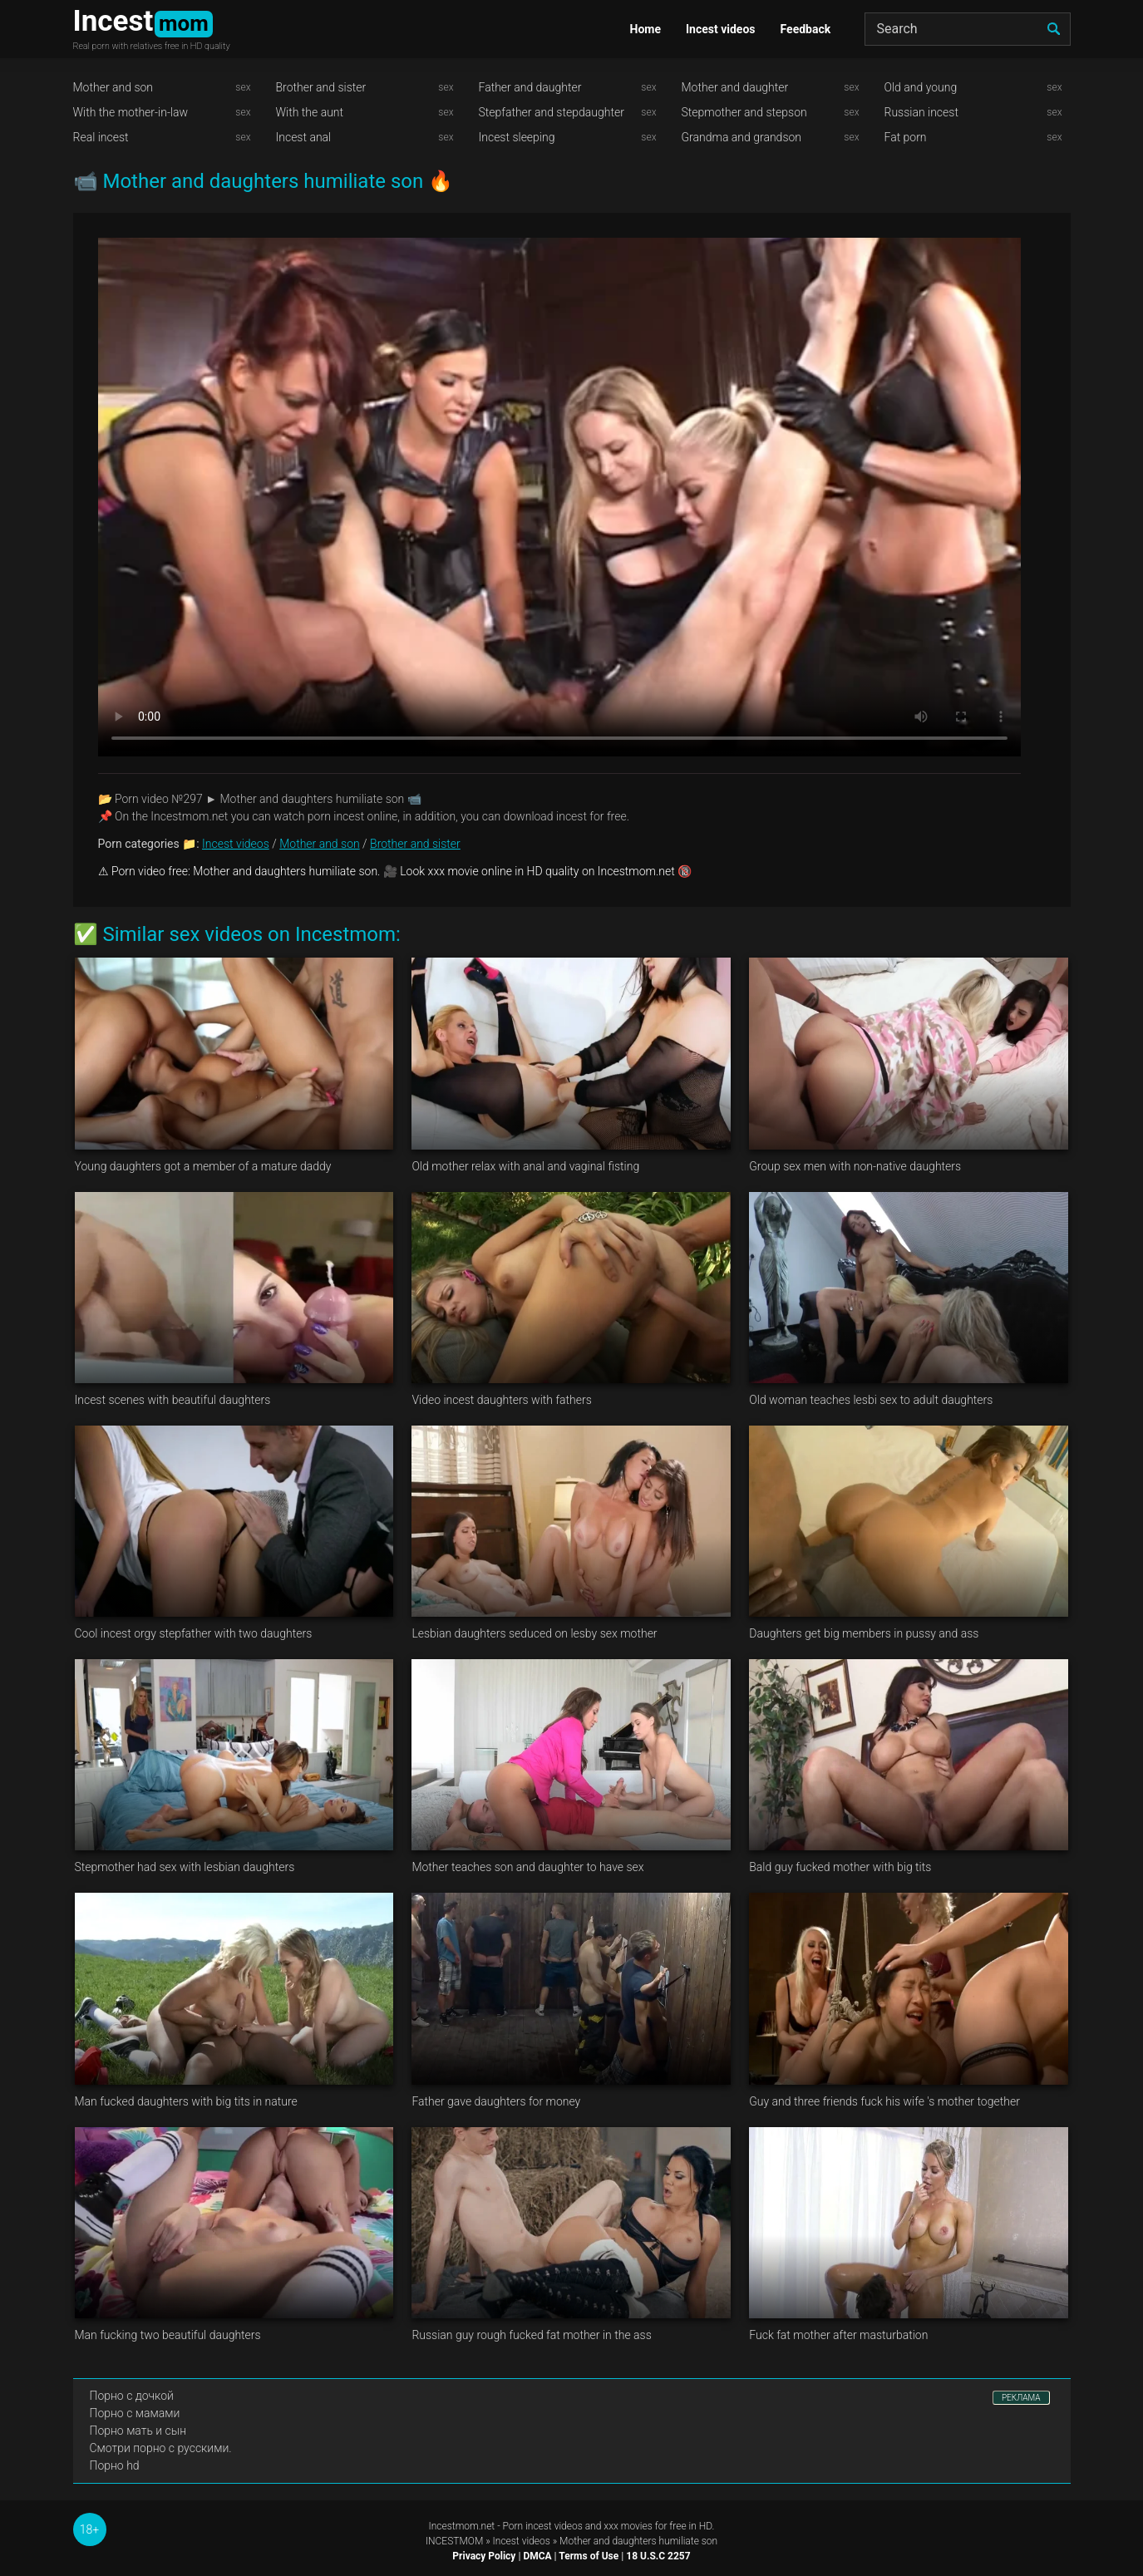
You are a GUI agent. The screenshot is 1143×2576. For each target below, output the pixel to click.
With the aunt (310, 112)
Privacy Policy (483, 2556)
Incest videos (721, 29)
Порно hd (115, 2465)
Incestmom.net (462, 2526)
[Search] (968, 29)
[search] (1054, 29)
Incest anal (304, 137)
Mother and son (113, 87)
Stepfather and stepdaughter (551, 112)
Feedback (806, 29)
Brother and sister (321, 87)
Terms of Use (588, 2556)
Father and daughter (530, 87)
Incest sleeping (517, 137)
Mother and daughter (735, 87)
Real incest (101, 137)
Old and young (921, 87)
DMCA (537, 2556)
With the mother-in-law (131, 112)
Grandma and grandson (742, 137)
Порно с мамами (135, 2413)
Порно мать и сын (138, 2430)
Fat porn (905, 137)
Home (645, 29)
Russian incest (921, 112)
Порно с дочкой (132, 2395)
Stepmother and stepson (744, 112)
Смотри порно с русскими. (161, 2448)
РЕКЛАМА (1021, 2397)
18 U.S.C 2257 (658, 2556)
